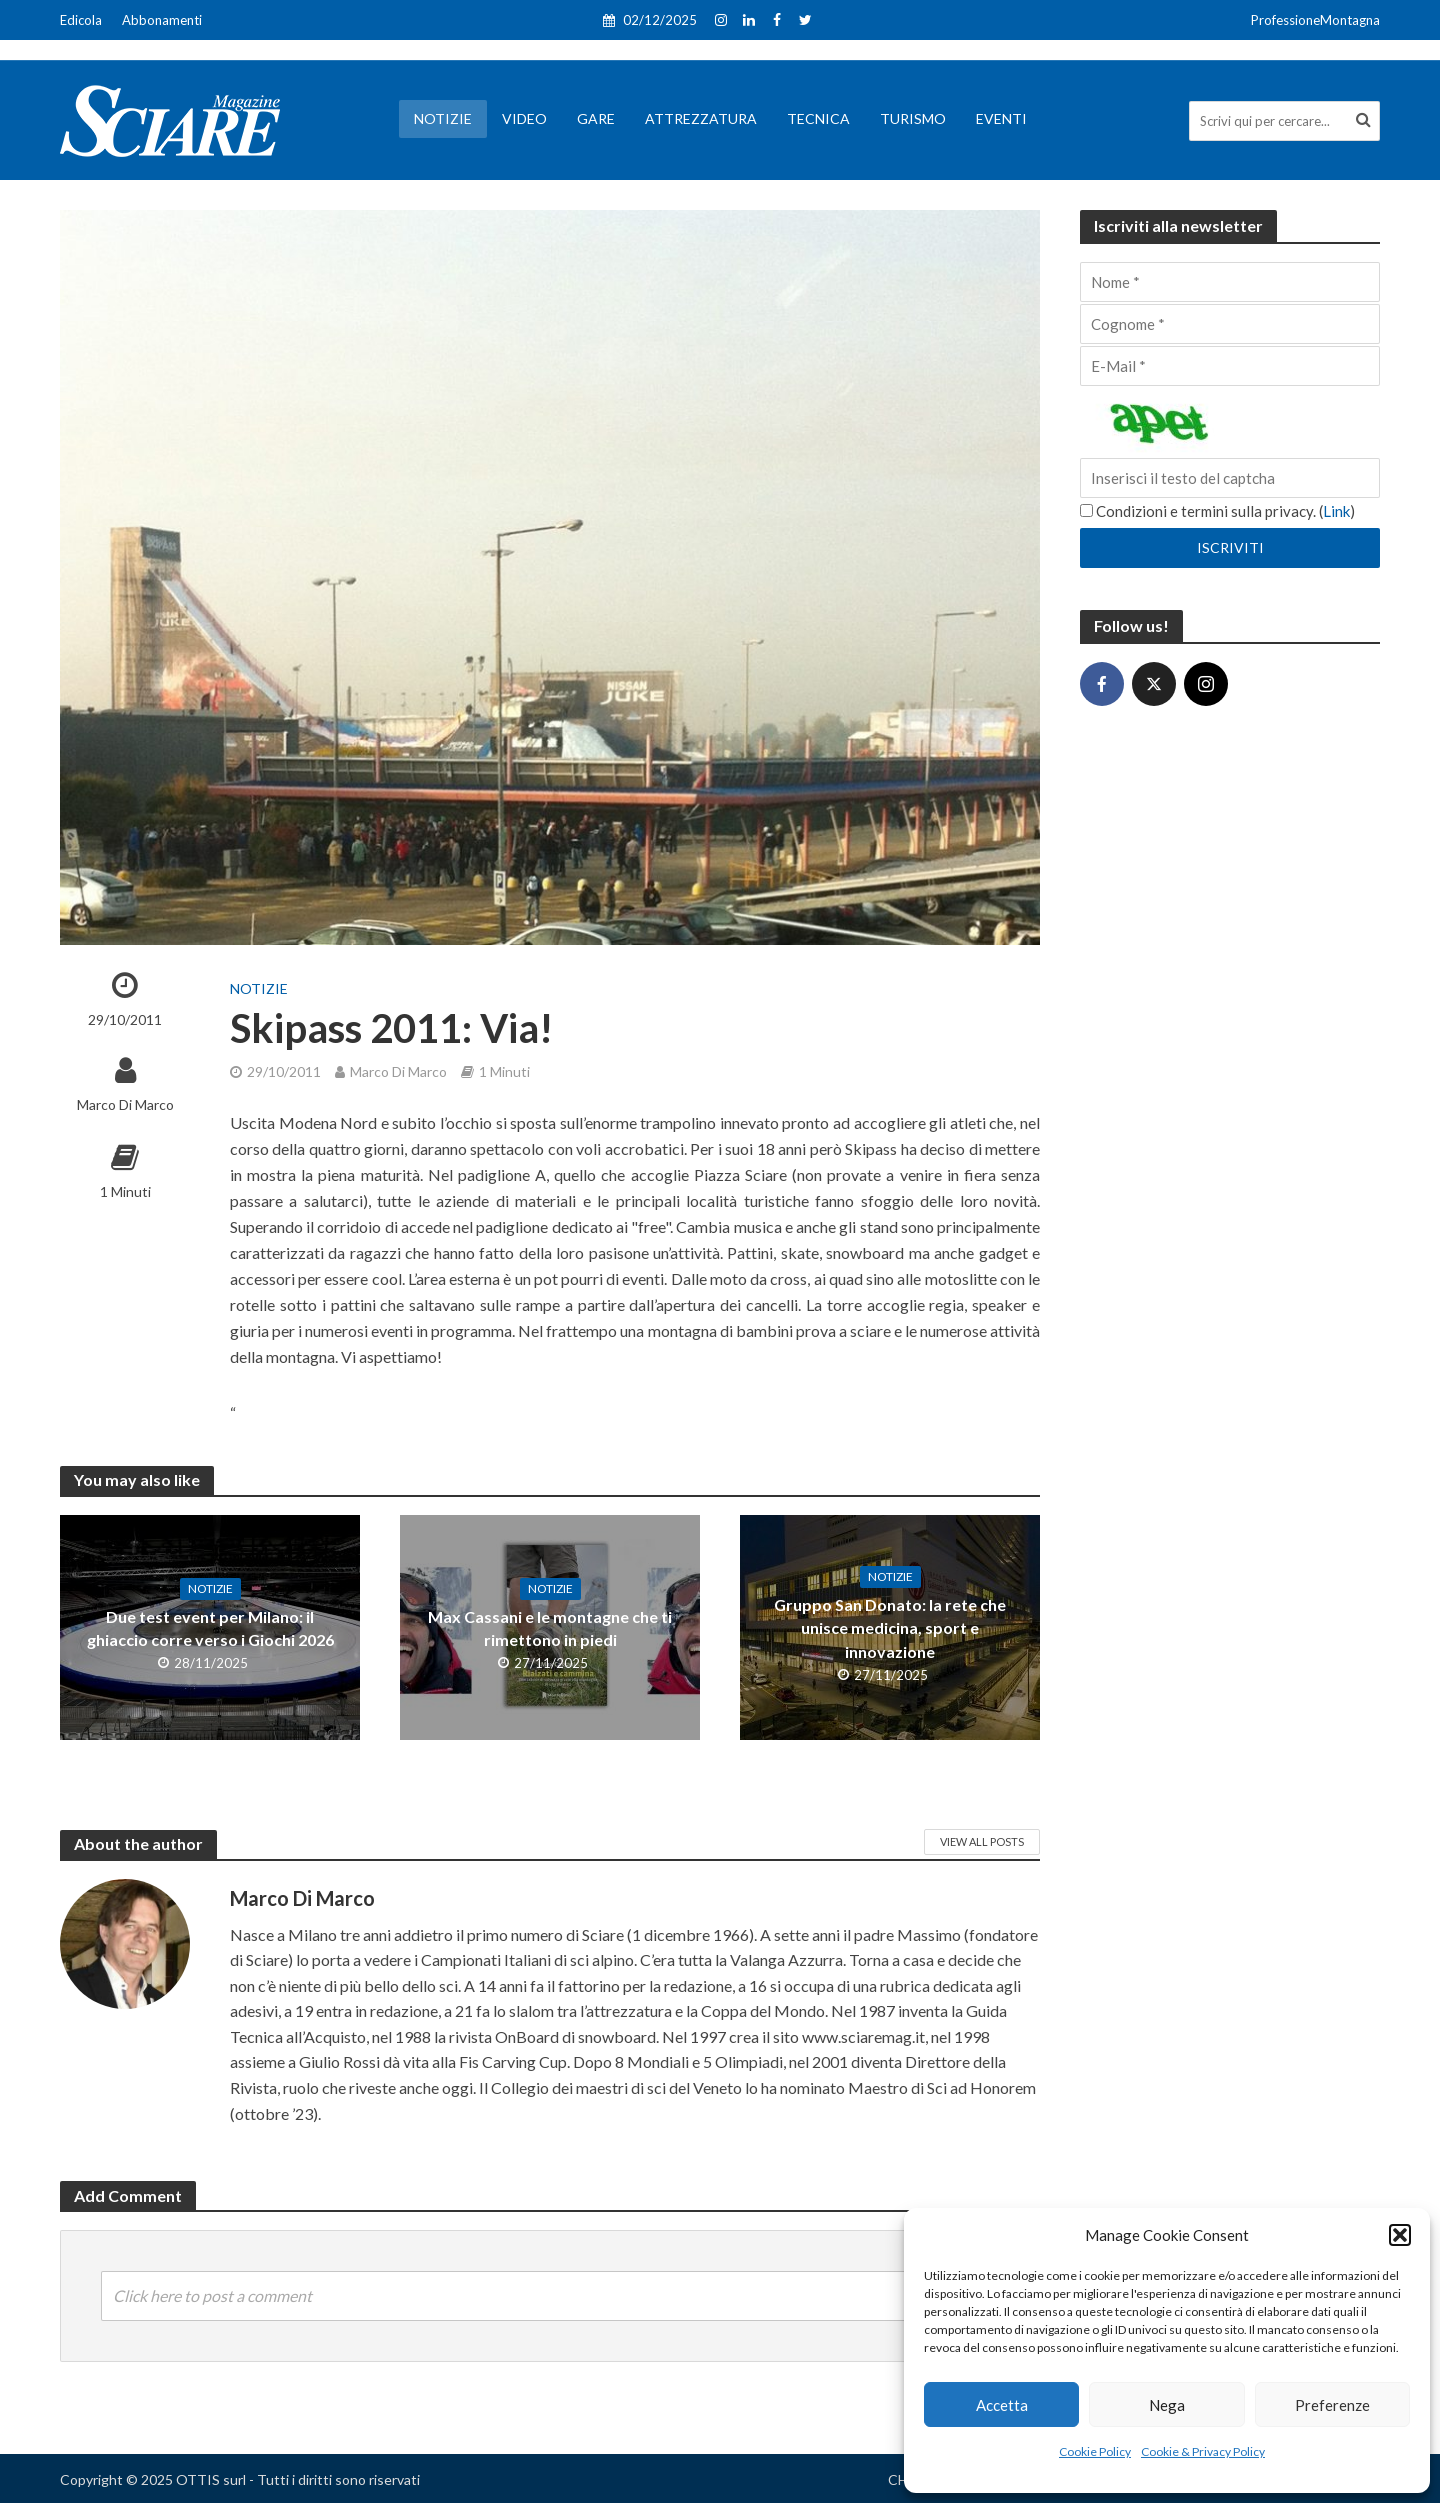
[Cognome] (1230, 324)
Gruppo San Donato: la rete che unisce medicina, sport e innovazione (890, 1627)
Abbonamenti (162, 20)
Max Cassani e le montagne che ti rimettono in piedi (550, 1628)
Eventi (1001, 118)
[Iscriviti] (1230, 548)
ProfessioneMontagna (1315, 20)
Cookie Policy (1095, 2451)
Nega (1167, 2405)
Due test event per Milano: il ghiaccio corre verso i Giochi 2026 (210, 1628)
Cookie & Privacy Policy (1203, 2451)
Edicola (81, 20)
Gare (596, 118)
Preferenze (1332, 2405)
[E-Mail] (1230, 366)
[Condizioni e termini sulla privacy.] (1086, 510)
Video (524, 118)
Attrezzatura (701, 118)
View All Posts (982, 1841)
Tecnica (818, 118)
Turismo (913, 118)
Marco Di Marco (125, 1104)
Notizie (443, 118)
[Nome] (1230, 282)
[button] (1400, 2235)
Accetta (1002, 2405)
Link (1336, 511)
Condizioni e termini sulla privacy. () (1217, 511)
